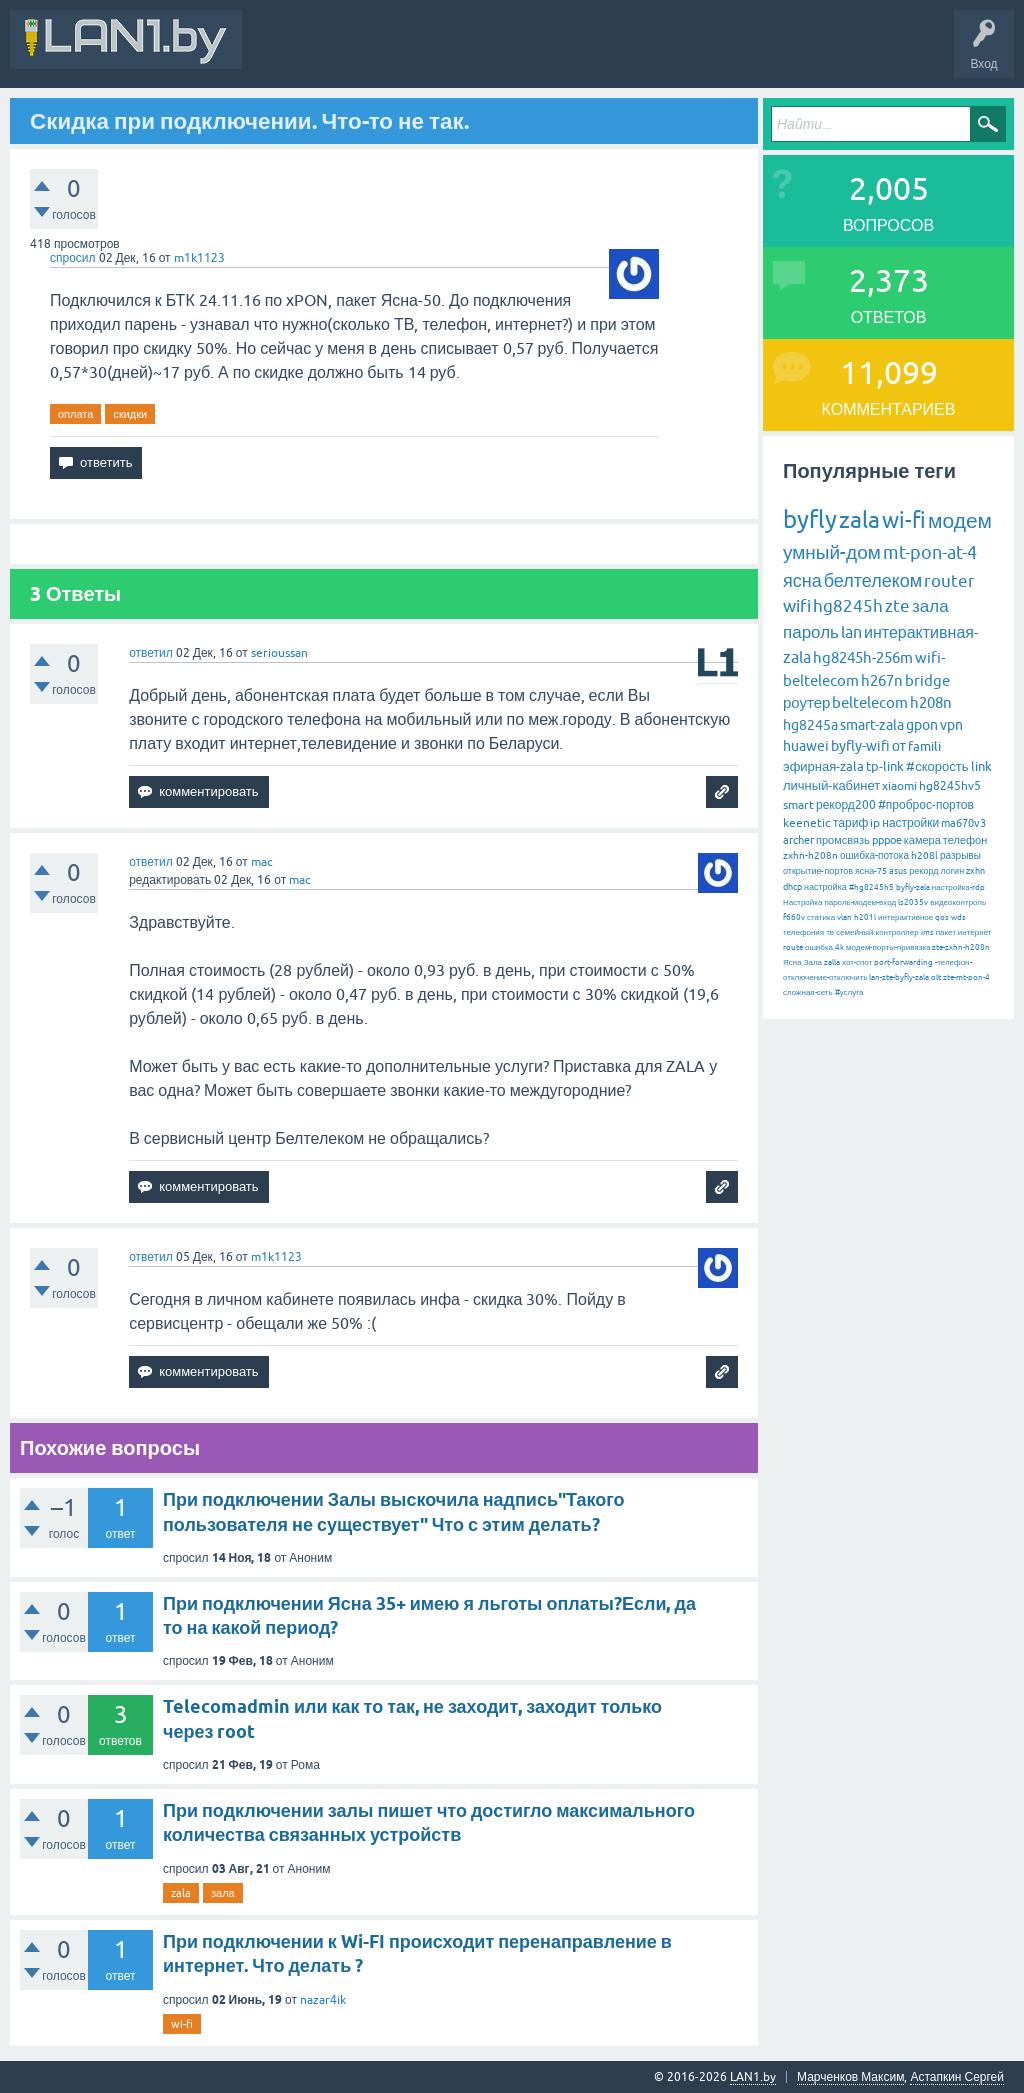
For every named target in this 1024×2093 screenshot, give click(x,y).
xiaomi (899, 786)
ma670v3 (963, 823)
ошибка (819, 947)
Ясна (792, 962)
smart (798, 805)
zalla (832, 962)
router (949, 581)
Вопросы (454, 54)
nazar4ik (323, 2000)
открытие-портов (818, 871)
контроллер (897, 932)
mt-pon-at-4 (930, 552)
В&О (389, 54)
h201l (865, 917)
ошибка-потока (874, 855)
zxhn (975, 871)
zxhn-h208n (810, 855)
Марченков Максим (850, 2077)
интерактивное (905, 917)
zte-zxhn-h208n (961, 947)
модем (960, 520)
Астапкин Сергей (957, 2077)
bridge (927, 680)
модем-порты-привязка (888, 947)
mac (262, 862)
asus (898, 871)
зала (223, 1893)
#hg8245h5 (871, 887)
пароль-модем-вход (860, 902)
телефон (965, 840)
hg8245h (848, 606)
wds (958, 917)
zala (181, 1893)
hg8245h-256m (863, 657)
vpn (951, 725)
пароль (811, 632)
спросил (73, 258)
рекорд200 (846, 805)
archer (798, 840)
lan (851, 632)
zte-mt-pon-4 (966, 977)
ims (927, 932)
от (899, 746)
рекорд (923, 871)
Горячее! (524, 54)
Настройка (802, 902)
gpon (922, 725)
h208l (924, 855)
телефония (803, 932)
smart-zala (872, 725)
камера (922, 840)
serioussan (279, 653)
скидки (130, 414)
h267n (882, 680)
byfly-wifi (860, 746)
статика (821, 917)
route (793, 947)
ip (875, 823)
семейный (855, 932)
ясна (802, 580)
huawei (806, 746)
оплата (75, 414)
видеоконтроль (958, 902)
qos (942, 917)
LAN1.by (753, 2077)
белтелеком (873, 580)
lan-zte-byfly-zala (899, 977)
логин (952, 871)
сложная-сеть (808, 992)
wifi (797, 606)
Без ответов (602, 54)
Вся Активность (302, 54)
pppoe (887, 840)
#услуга (849, 992)
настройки (910, 823)
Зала (813, 962)
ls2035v (913, 902)
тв (830, 932)
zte (897, 606)
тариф (850, 823)
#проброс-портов (926, 805)
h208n (931, 702)
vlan (844, 917)
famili (924, 746)
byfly (810, 519)
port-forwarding (903, 962)
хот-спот (857, 962)
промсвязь (843, 840)
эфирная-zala (823, 766)
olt (936, 977)
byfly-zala (913, 887)
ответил (151, 653)
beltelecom (870, 702)
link (981, 766)
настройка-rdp (958, 887)
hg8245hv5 (950, 786)
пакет (946, 932)
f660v (794, 917)
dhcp (792, 887)
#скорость (937, 766)
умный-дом (832, 552)
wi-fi (182, 2024)
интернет (975, 932)
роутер (806, 702)
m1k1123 (199, 258)
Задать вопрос (699, 54)
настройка (825, 887)
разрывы (960, 855)
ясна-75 (871, 871)
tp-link (885, 766)
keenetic (807, 823)
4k (839, 947)
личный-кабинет (831, 785)
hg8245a (810, 725)
